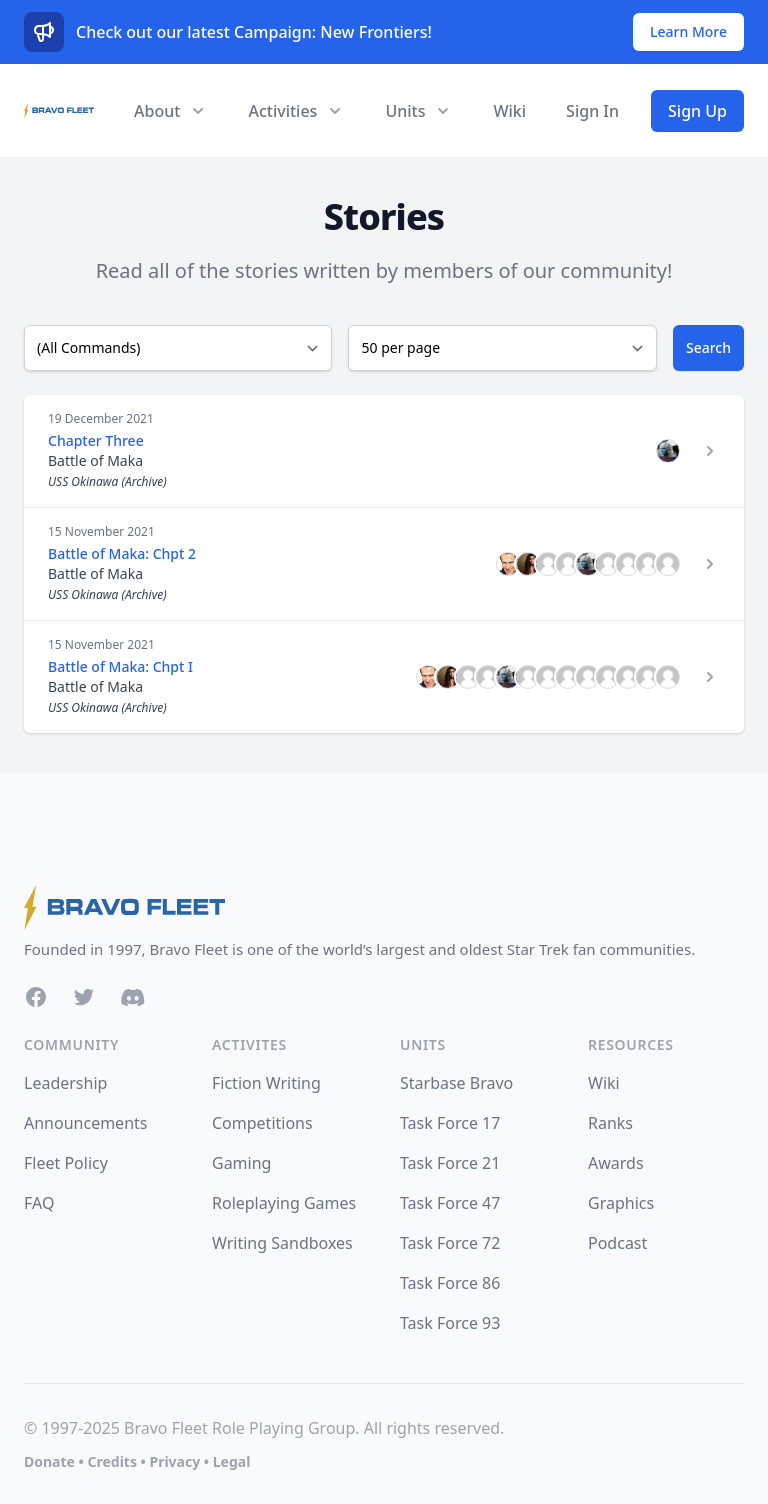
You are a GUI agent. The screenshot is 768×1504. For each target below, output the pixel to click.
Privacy (174, 1461)
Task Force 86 (450, 1283)
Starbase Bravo (456, 1083)
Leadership (65, 1083)
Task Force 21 (450, 1163)
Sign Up (697, 111)
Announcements (85, 1123)
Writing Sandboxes (282, 1243)
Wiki (509, 111)
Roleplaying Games (284, 1203)
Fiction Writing (266, 1083)
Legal (232, 1461)
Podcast (617, 1243)
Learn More (688, 31)
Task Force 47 (450, 1203)
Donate (49, 1461)
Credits (111, 1461)
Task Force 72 (450, 1243)
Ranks (610, 1123)
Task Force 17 (450, 1123)
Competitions (262, 1123)
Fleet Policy (66, 1163)
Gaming (241, 1163)
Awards (616, 1163)
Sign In (592, 111)
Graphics (621, 1203)
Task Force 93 (450, 1323)
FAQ (39, 1203)
